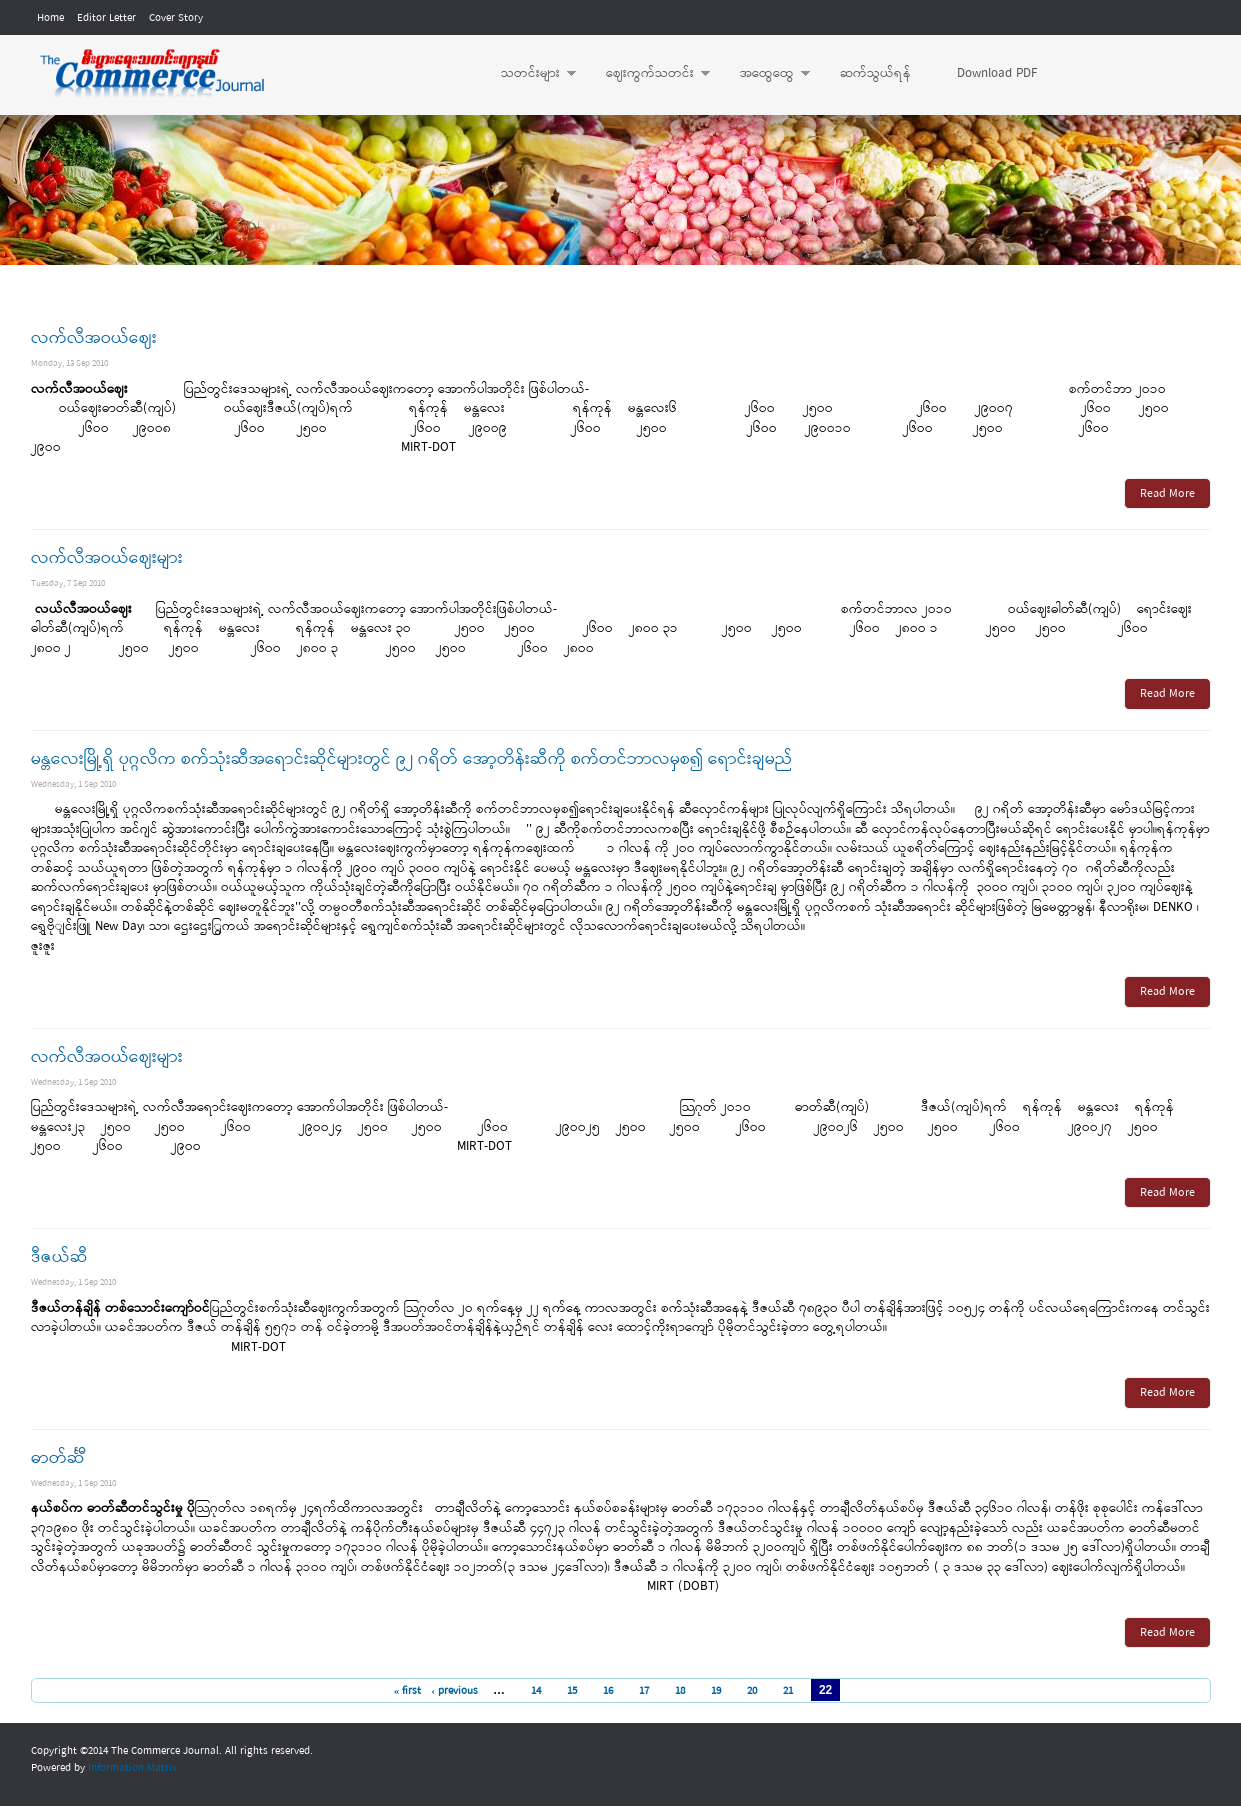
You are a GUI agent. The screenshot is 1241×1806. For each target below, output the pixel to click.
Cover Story (176, 18)
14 (536, 1691)
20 (752, 1691)
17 (644, 1691)
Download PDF (997, 73)
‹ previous (454, 1691)
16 (608, 1691)
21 (788, 1691)
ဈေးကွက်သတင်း (648, 74)
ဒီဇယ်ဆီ (59, 1257)
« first (408, 1691)
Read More (1167, 494)
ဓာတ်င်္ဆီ (58, 1458)
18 (680, 1691)
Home (50, 18)
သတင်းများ (528, 74)
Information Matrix (132, 1768)
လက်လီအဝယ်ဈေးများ (107, 558)
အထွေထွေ (765, 74)
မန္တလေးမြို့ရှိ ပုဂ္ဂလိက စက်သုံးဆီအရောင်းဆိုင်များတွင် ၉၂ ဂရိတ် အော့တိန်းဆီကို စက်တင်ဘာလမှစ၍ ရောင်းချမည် (412, 759)
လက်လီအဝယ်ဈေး (94, 338)
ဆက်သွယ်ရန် (875, 73)
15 (572, 1691)
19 (716, 1691)
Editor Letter (106, 18)
